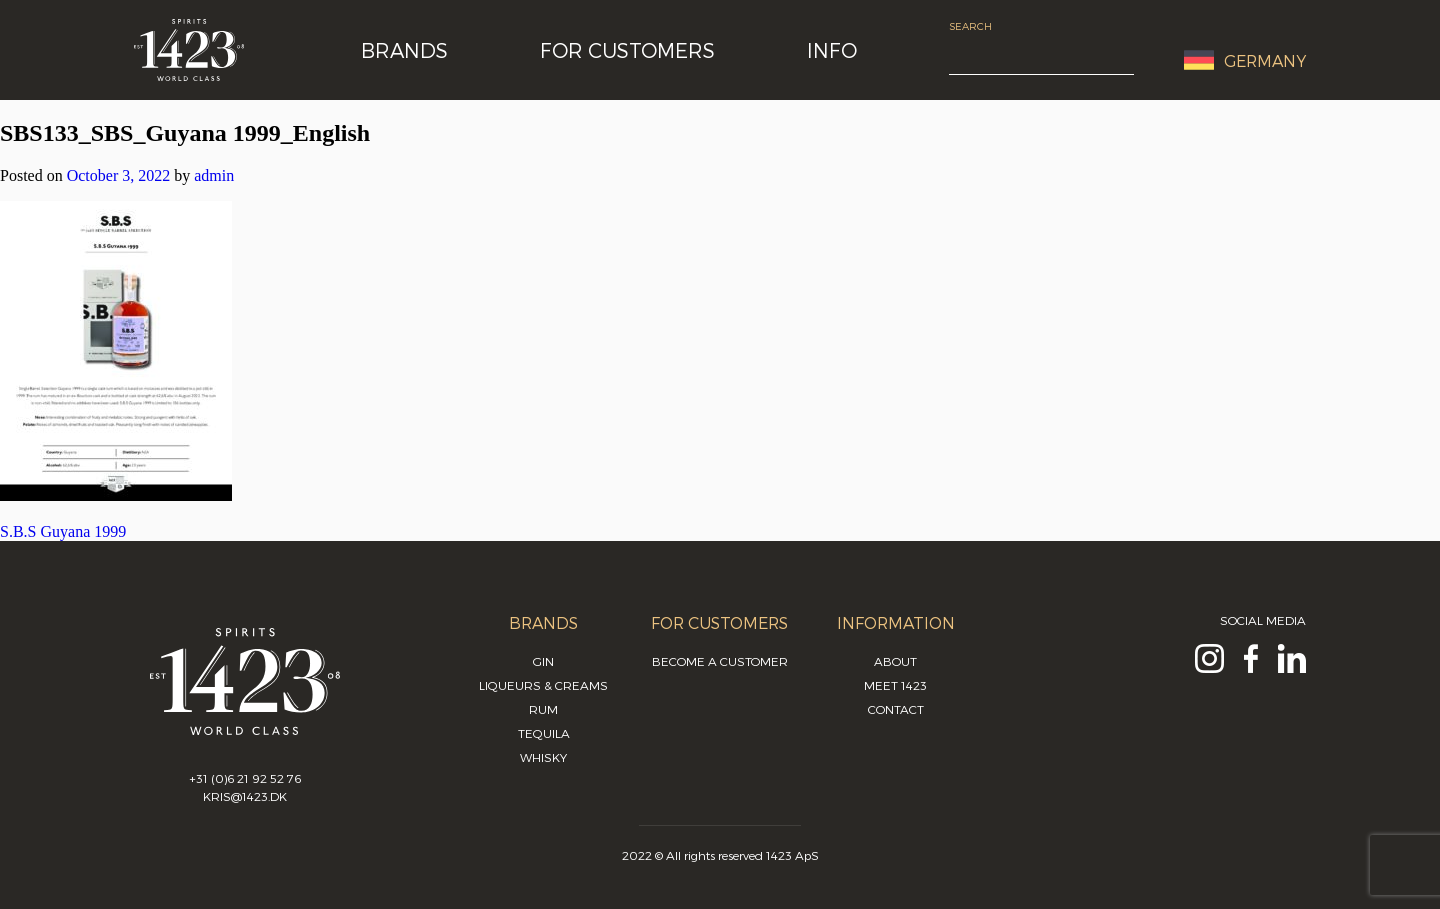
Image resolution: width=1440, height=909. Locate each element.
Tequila (544, 733)
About (895, 661)
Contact (896, 709)
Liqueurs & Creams (543, 685)
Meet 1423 (895, 685)
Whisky (543, 757)
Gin (543, 661)
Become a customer (720, 661)
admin (214, 175)
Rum (543, 709)
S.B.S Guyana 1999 (63, 531)
